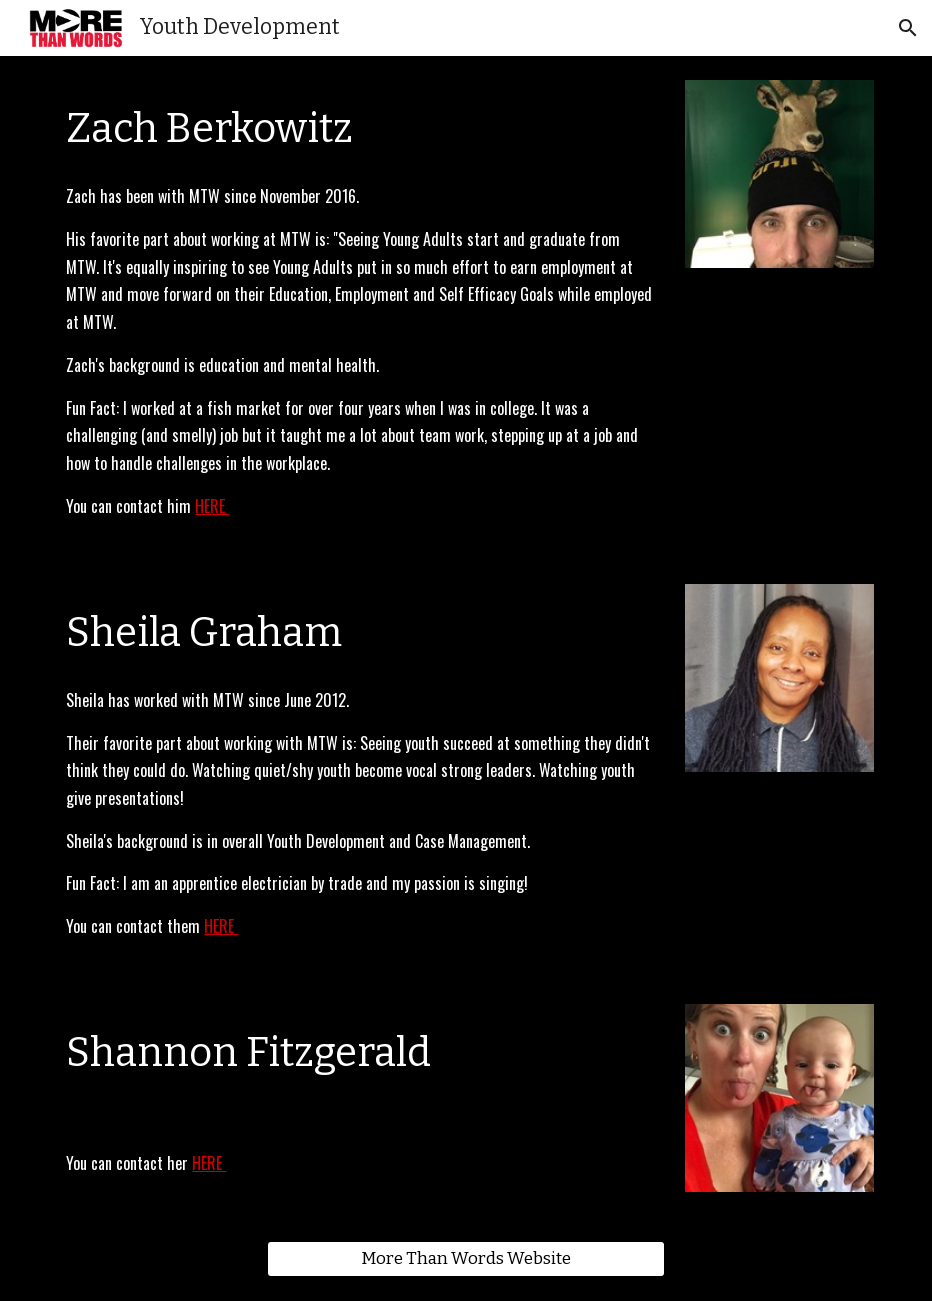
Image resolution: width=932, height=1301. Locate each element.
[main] (361, 125)
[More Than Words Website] (465, 1259)
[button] (908, 28)
